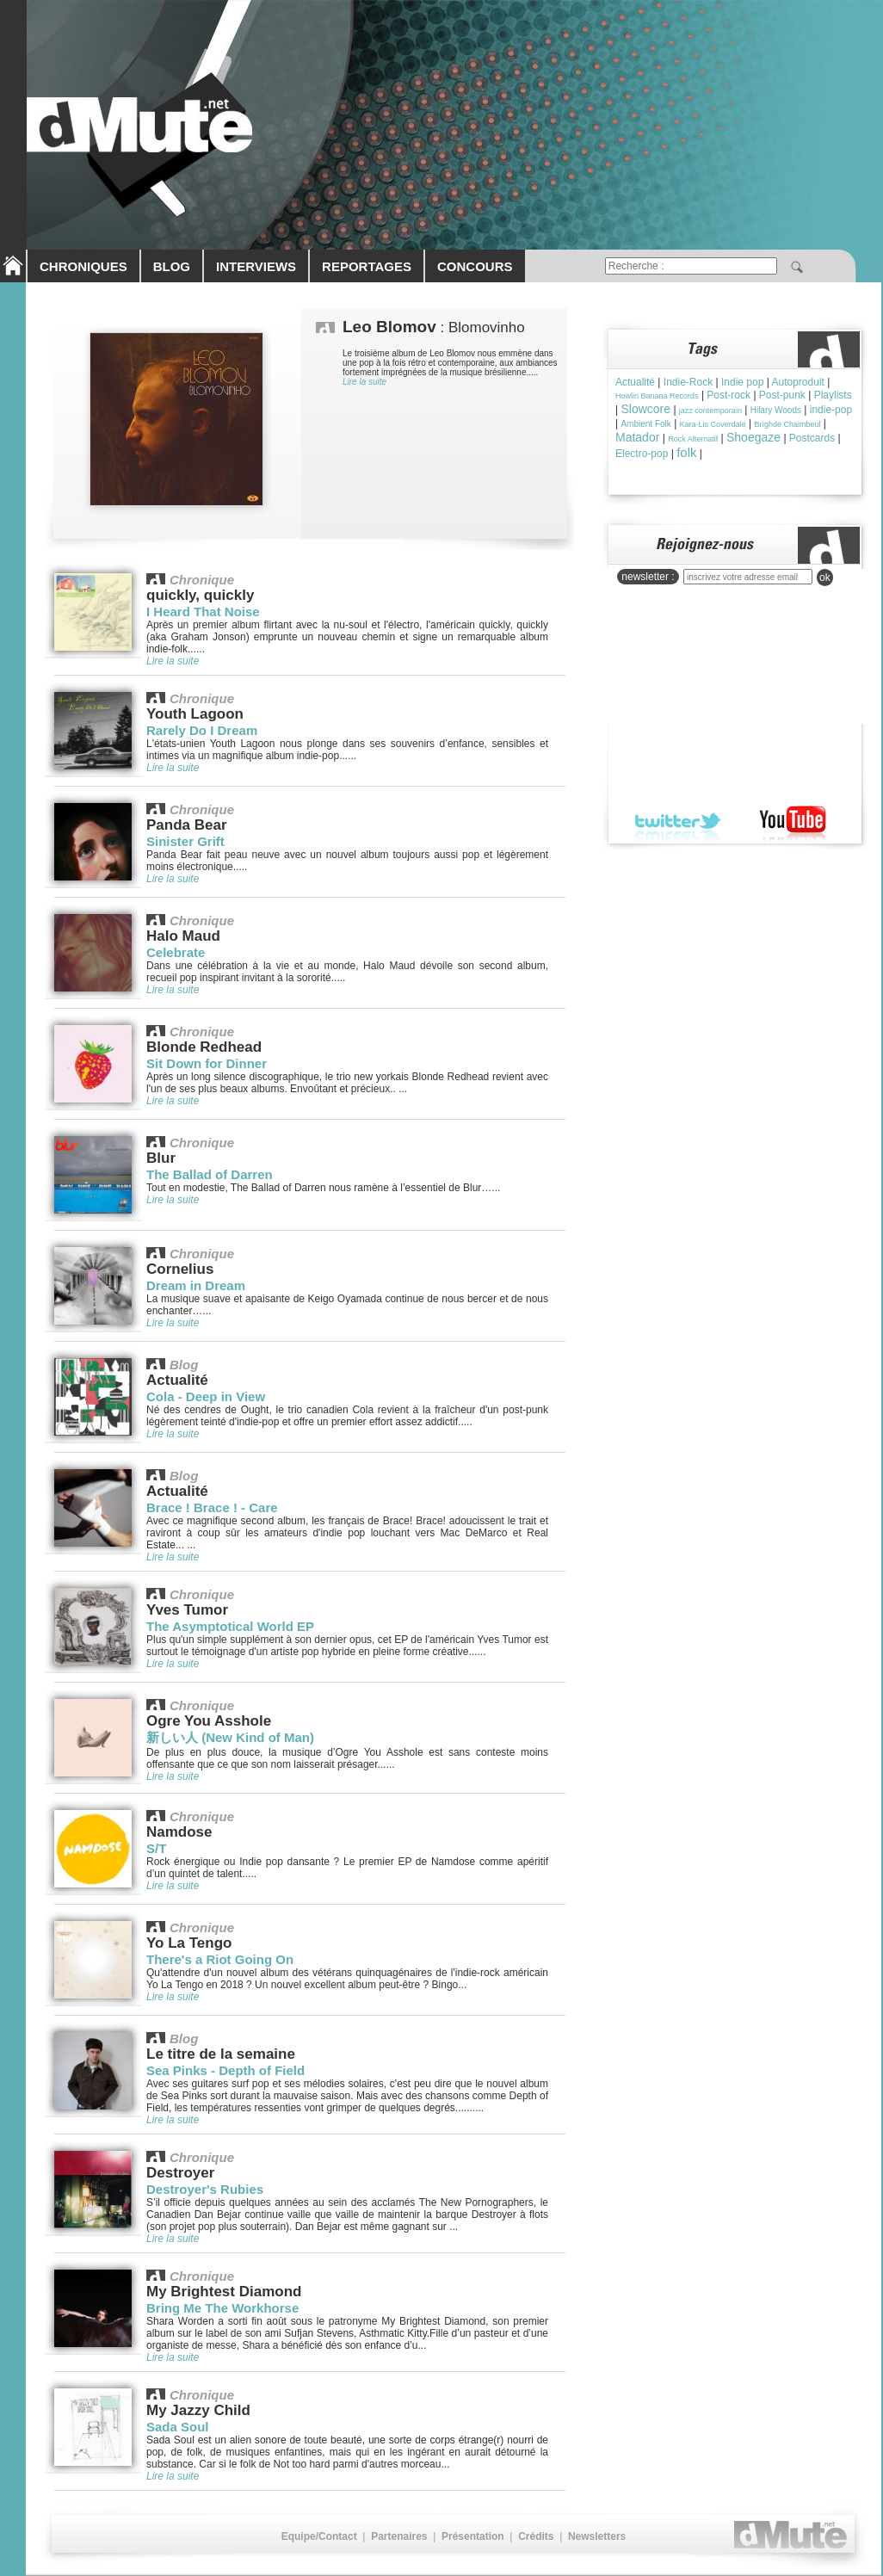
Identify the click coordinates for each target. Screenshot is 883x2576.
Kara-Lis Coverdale (713, 424)
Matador (637, 437)
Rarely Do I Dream (201, 730)
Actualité (635, 382)
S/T (156, 1848)
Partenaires (399, 2536)
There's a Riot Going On (219, 1959)
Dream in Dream (195, 1285)
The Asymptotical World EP (230, 1626)
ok (825, 577)
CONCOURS (475, 266)
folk (686, 452)
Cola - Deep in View (205, 1396)
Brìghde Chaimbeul (787, 424)
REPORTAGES (366, 266)
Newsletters (597, 2536)
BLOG (171, 266)
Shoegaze (753, 437)
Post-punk (782, 395)
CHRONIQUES (83, 266)
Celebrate (175, 952)
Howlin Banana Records (657, 396)
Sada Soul (177, 2426)
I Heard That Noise (203, 611)
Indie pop (742, 382)
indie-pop (831, 410)
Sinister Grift (185, 841)
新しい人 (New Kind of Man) (230, 1737)
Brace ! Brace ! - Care (212, 1507)
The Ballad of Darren (209, 1174)
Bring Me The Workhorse (222, 2308)
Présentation (473, 2536)
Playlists (833, 395)
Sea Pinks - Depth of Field (225, 2070)
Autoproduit (798, 382)
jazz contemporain (710, 410)
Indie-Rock (688, 382)
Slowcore (645, 409)
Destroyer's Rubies (204, 2189)
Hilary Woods (775, 410)
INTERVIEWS (256, 266)
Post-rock (728, 395)
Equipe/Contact (319, 2536)
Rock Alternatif (693, 439)
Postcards (812, 438)
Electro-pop (641, 454)
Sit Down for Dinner (206, 1063)
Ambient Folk (645, 424)
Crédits (535, 2536)
